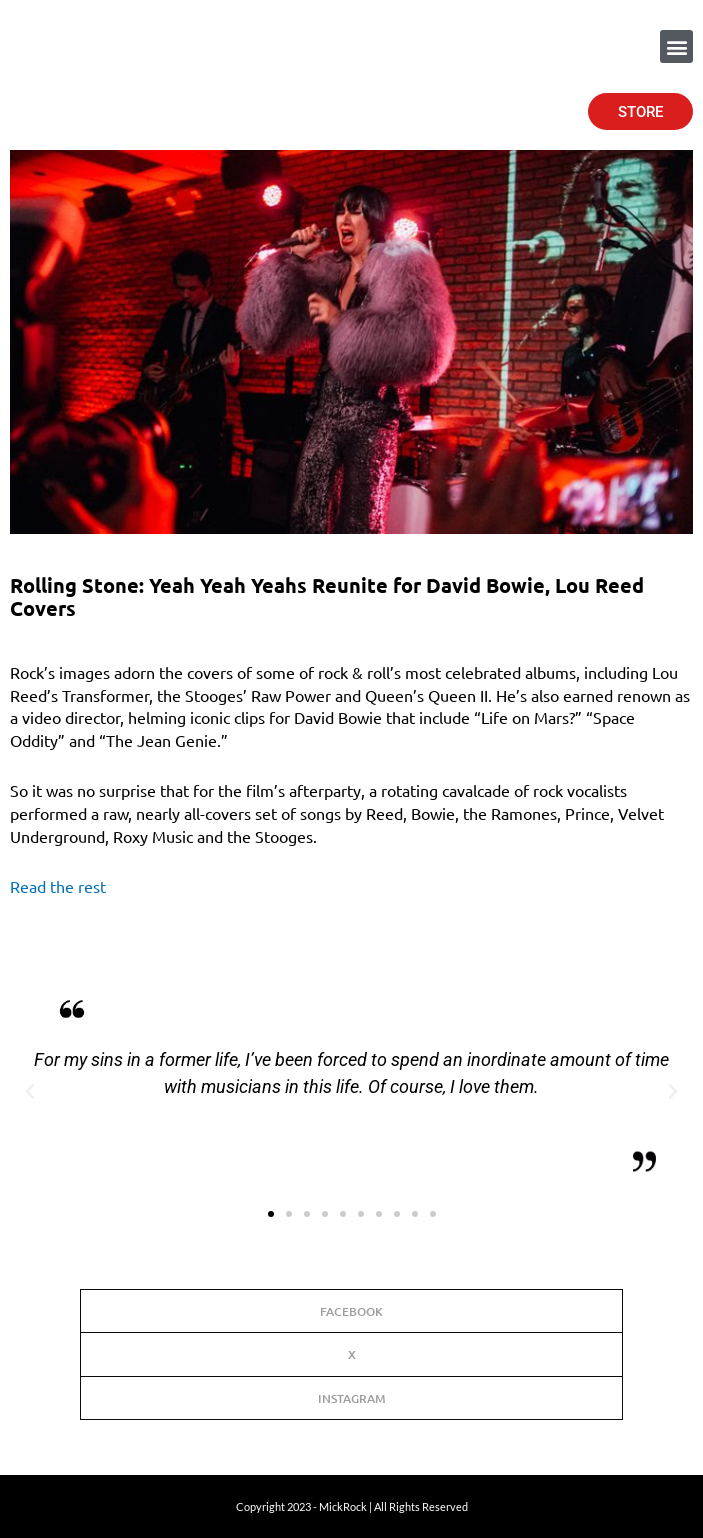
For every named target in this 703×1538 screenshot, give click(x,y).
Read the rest (58, 886)
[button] (676, 46)
